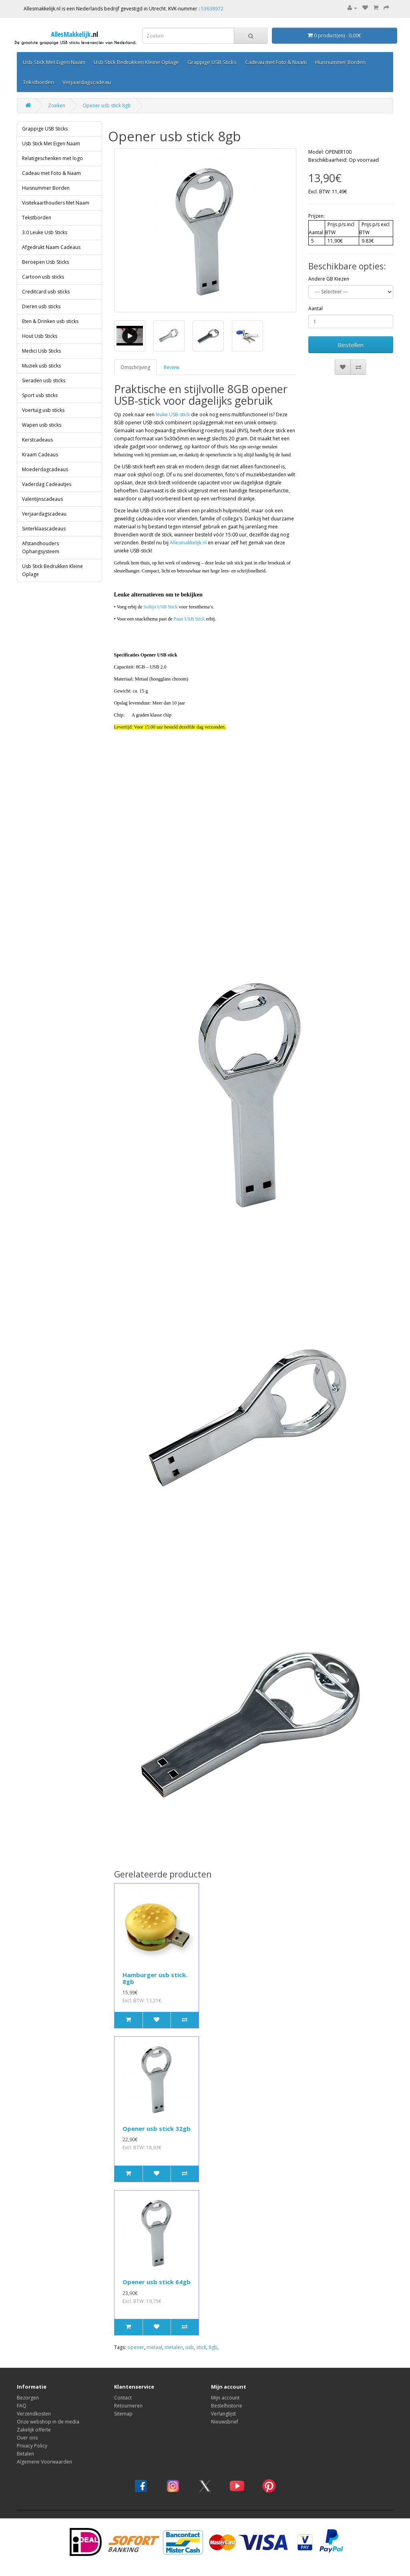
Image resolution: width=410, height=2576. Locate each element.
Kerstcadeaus (37, 439)
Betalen (25, 2453)
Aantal (315, 308)
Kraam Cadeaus (40, 454)
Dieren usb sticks (41, 306)
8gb (213, 2347)
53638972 (212, 8)
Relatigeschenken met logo (52, 158)
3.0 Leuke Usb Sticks (44, 232)
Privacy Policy (32, 2445)
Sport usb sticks (40, 395)
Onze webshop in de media (48, 2421)
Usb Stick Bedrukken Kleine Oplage (136, 62)
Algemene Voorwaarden (44, 2461)
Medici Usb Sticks (41, 350)
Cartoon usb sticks (43, 276)
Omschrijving (135, 367)
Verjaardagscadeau (86, 82)
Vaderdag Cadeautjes (46, 484)
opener (135, 2347)
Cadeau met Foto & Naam (276, 62)
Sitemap (123, 2413)
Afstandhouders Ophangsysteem (40, 547)
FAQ (21, 2405)
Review (171, 367)
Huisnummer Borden (340, 62)
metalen (174, 2347)
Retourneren (128, 2405)
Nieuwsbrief (224, 2421)
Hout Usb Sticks (39, 336)
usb (189, 2347)
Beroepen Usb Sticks (45, 262)
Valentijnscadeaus (42, 499)
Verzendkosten (34, 2413)
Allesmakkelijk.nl (188, 542)
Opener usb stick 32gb (157, 2128)
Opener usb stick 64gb (157, 2282)
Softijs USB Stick (160, 607)
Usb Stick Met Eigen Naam (54, 62)
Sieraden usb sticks (43, 380)
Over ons (27, 2437)
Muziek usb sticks (41, 365)
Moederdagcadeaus (45, 469)
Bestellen (351, 345)
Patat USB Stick (189, 619)
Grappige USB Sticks (212, 62)
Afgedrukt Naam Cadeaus (51, 247)
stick (201, 2347)
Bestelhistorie (226, 2405)
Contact (123, 2397)
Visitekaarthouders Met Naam (55, 202)
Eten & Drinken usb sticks (50, 321)
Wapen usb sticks (41, 425)
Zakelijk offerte (34, 2429)
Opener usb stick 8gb (106, 105)
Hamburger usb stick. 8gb (155, 1978)
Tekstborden (38, 82)
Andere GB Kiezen (328, 278)
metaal (154, 2347)
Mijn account (225, 2397)
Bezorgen (28, 2397)
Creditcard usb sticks (46, 291)
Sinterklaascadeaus (44, 528)
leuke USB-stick (173, 414)
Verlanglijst (223, 2413)
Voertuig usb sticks (43, 410)
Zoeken (56, 105)
